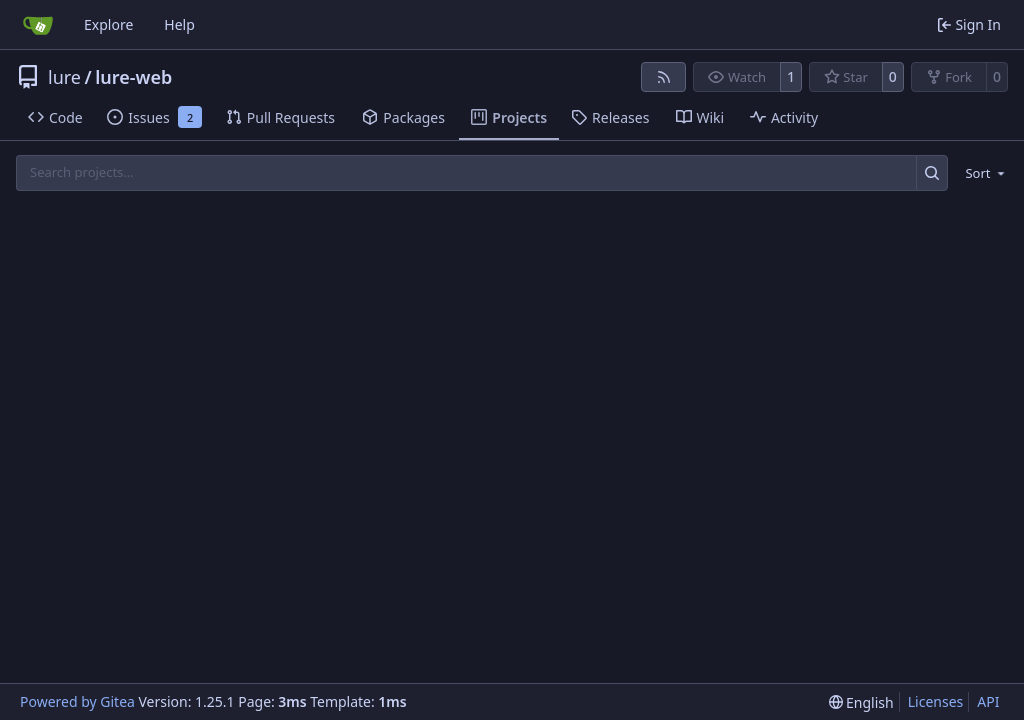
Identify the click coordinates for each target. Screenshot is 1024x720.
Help (179, 24)
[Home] (38, 25)
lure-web (133, 77)
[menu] (981, 173)
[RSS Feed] (664, 77)
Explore (108, 24)
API (988, 701)
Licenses (936, 701)
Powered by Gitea (77, 701)
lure (64, 77)
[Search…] (932, 172)
